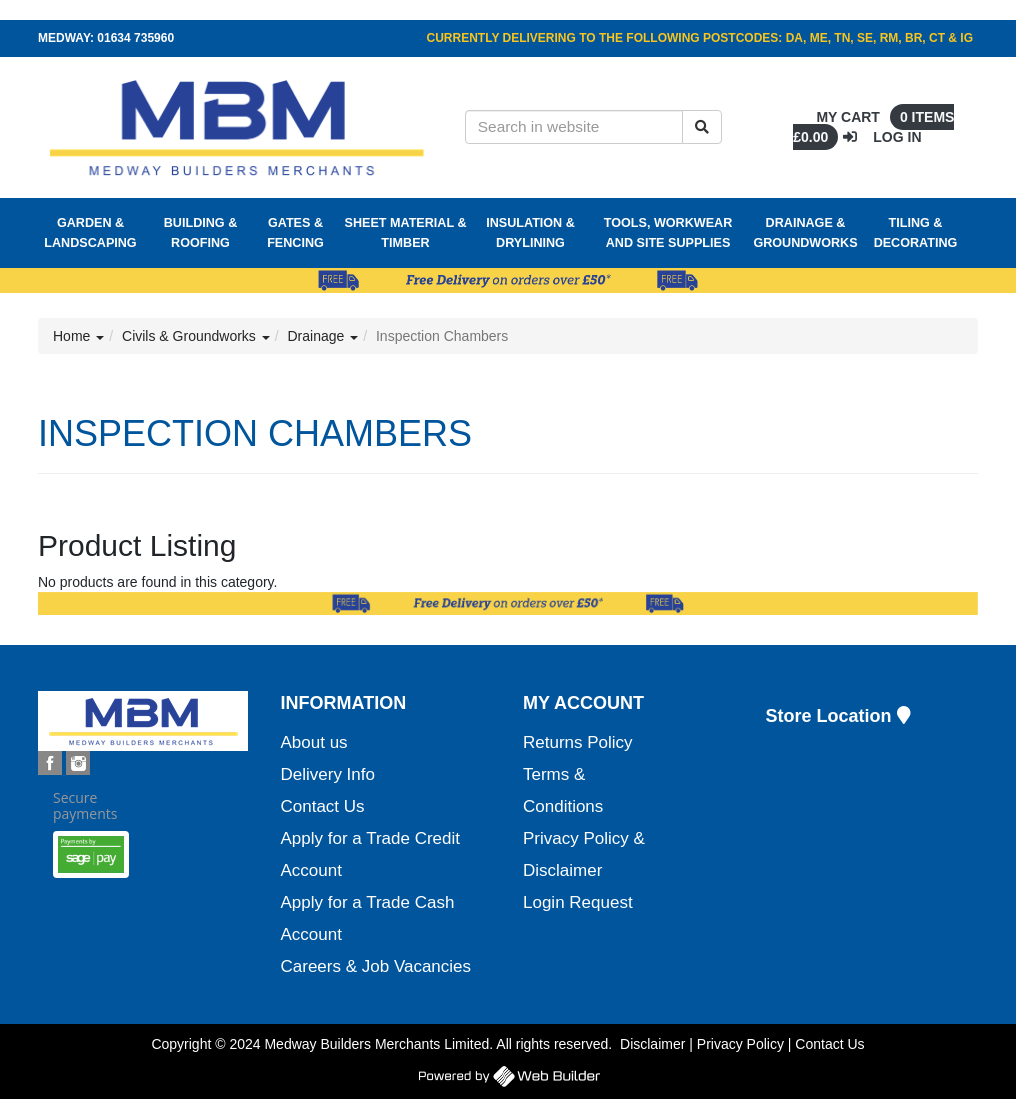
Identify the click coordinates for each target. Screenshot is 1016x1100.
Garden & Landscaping (90, 233)
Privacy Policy (740, 1044)
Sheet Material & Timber (406, 233)
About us (314, 742)
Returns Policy (578, 742)
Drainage (323, 336)
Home (78, 336)
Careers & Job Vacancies (376, 966)
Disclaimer (652, 1044)
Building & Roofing (200, 233)
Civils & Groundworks (196, 336)
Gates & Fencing (295, 233)
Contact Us (323, 806)
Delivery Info (328, 774)
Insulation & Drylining (530, 233)
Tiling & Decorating (916, 233)
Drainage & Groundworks (805, 233)
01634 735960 (135, 38)
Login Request (578, 902)
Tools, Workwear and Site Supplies (668, 233)
